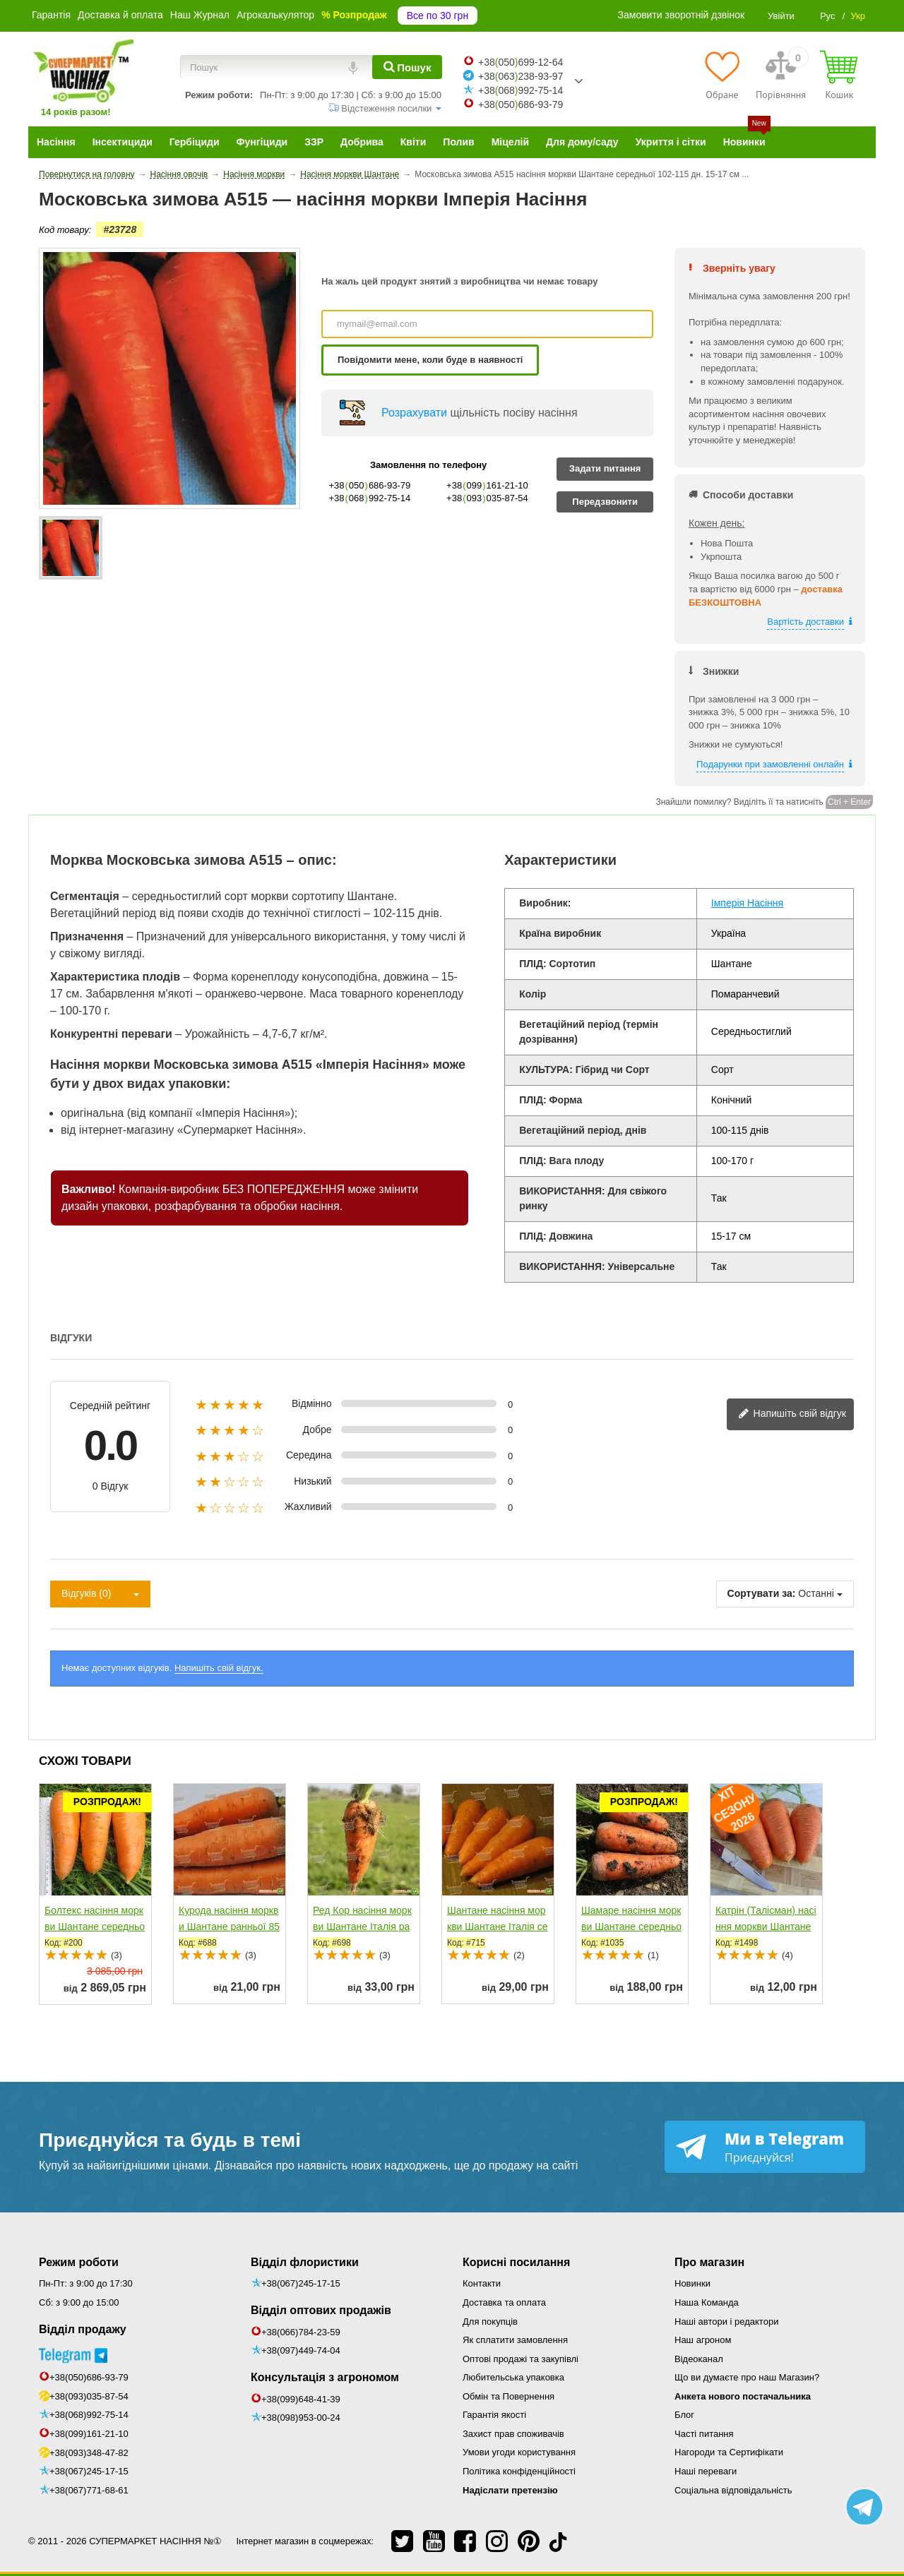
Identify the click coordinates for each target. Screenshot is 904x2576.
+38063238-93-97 (520, 76)
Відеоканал (698, 2359)
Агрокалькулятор (275, 14)
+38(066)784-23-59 (300, 2332)
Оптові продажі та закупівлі (520, 2359)
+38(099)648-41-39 (300, 2399)
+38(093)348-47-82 (89, 2453)
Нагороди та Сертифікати (728, 2452)
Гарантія (51, 14)
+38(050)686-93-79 (89, 2377)
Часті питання (704, 2433)
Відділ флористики (305, 2262)
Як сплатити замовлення (515, 2340)
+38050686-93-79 (520, 104)
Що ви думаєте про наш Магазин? (746, 2377)
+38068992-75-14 (520, 90)
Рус (827, 16)
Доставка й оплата (120, 14)
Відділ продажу (82, 2329)
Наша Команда (706, 2302)
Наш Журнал (200, 14)
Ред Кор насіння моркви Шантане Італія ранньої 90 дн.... (362, 1926)
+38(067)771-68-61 (89, 2490)
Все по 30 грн (437, 15)
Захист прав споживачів (513, 2433)
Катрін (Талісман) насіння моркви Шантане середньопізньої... (765, 1926)
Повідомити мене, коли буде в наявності (430, 359)
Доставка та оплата (504, 2302)
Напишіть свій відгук (792, 1414)
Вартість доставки (805, 621)
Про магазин (709, 2262)
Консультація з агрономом (325, 2377)
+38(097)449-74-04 (300, 2350)
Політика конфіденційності (519, 2471)
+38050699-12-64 (520, 62)
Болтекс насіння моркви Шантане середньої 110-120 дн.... (94, 1926)
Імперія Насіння (747, 903)
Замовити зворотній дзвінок (681, 14)
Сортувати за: (761, 1593)
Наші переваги (705, 2471)
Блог (684, 2414)
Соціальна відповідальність (733, 2490)
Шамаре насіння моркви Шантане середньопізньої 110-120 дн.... (631, 1926)
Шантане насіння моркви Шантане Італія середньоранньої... (497, 1926)
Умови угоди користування (519, 2452)
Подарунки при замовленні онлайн (770, 764)
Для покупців (490, 2321)
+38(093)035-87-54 (89, 2396)
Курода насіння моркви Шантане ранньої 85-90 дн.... (229, 1926)
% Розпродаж (354, 14)
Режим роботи (79, 2262)
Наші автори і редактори (726, 2321)
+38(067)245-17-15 (89, 2471)
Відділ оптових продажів (321, 2310)
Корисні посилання (516, 2262)
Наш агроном (702, 2340)
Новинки (692, 2283)
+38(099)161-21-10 (89, 2433)
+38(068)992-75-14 (89, 2414)
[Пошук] (407, 67)
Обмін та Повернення (508, 2396)
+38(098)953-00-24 (300, 2417)
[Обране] (722, 74)
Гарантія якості (494, 2414)
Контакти (482, 2283)
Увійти (781, 16)
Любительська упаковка (513, 2377)
